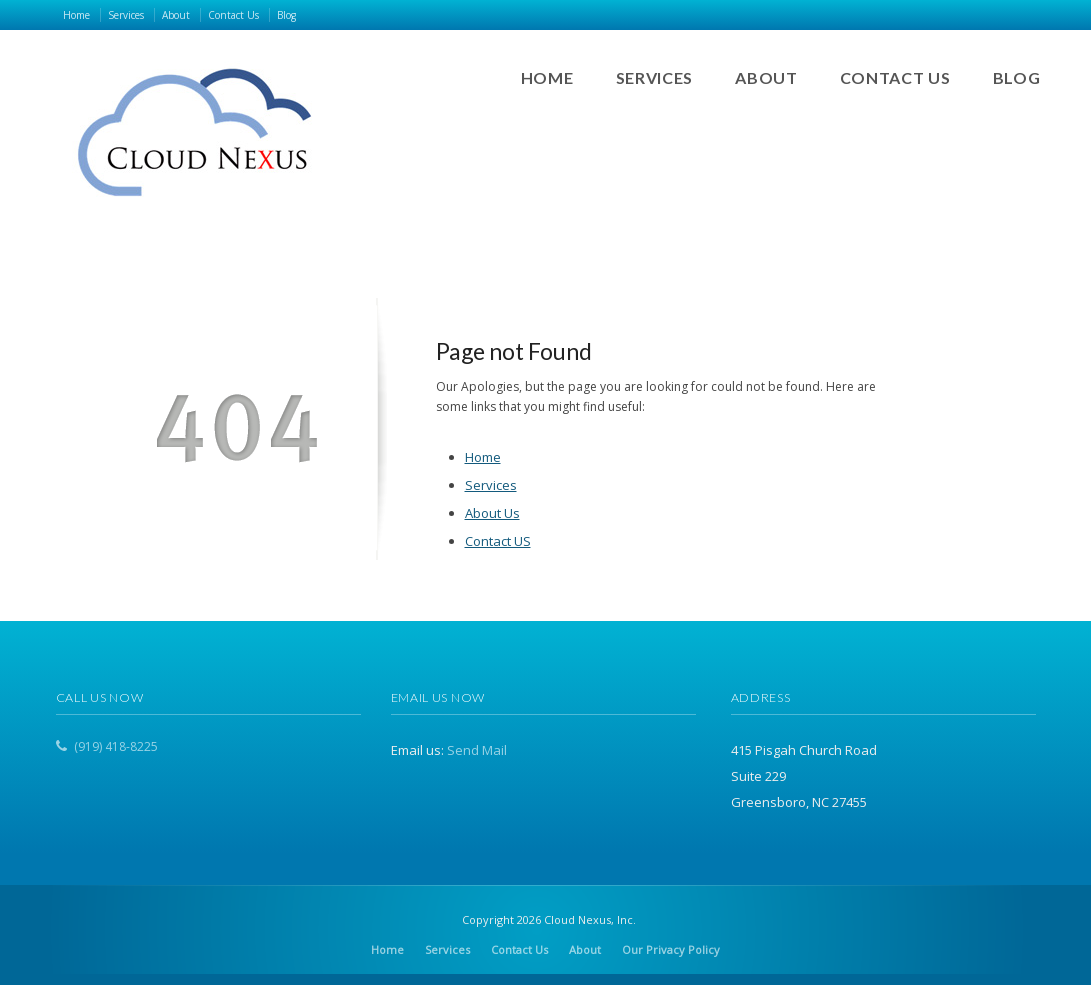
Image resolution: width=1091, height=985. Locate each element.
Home (483, 457)
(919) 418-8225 (116, 746)
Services (491, 485)
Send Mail (477, 750)
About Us (492, 513)
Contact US (498, 541)
